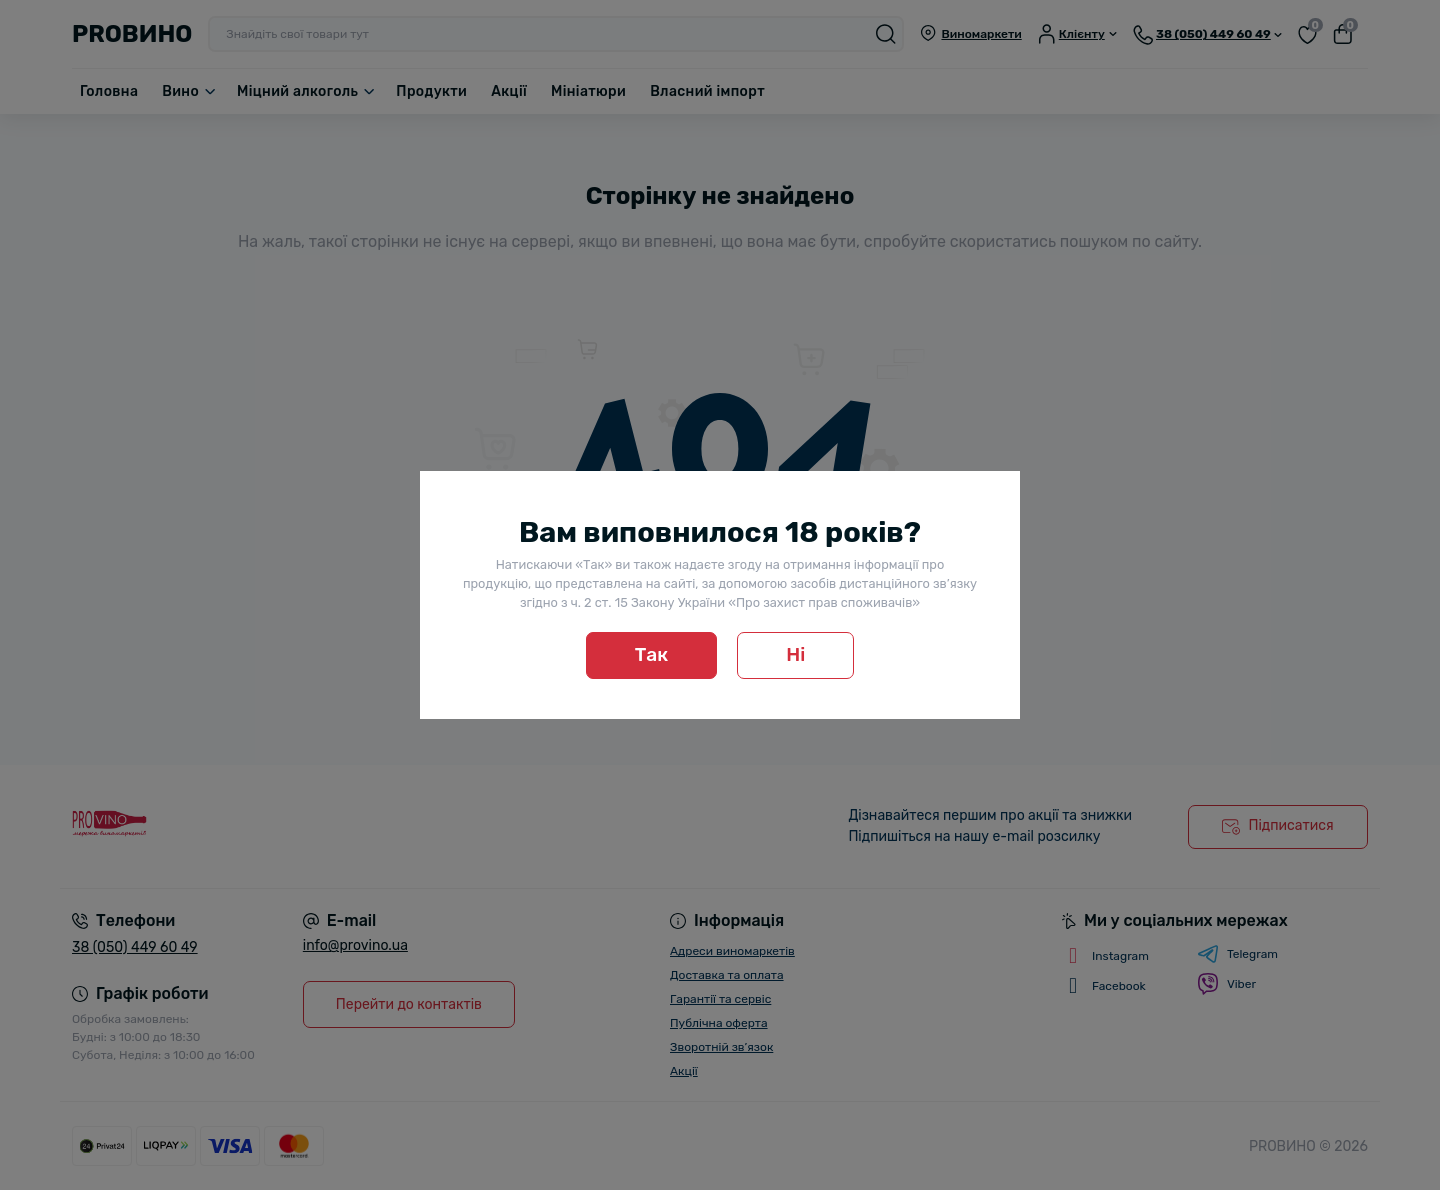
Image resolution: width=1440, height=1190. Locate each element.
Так (652, 654)
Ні (795, 654)
